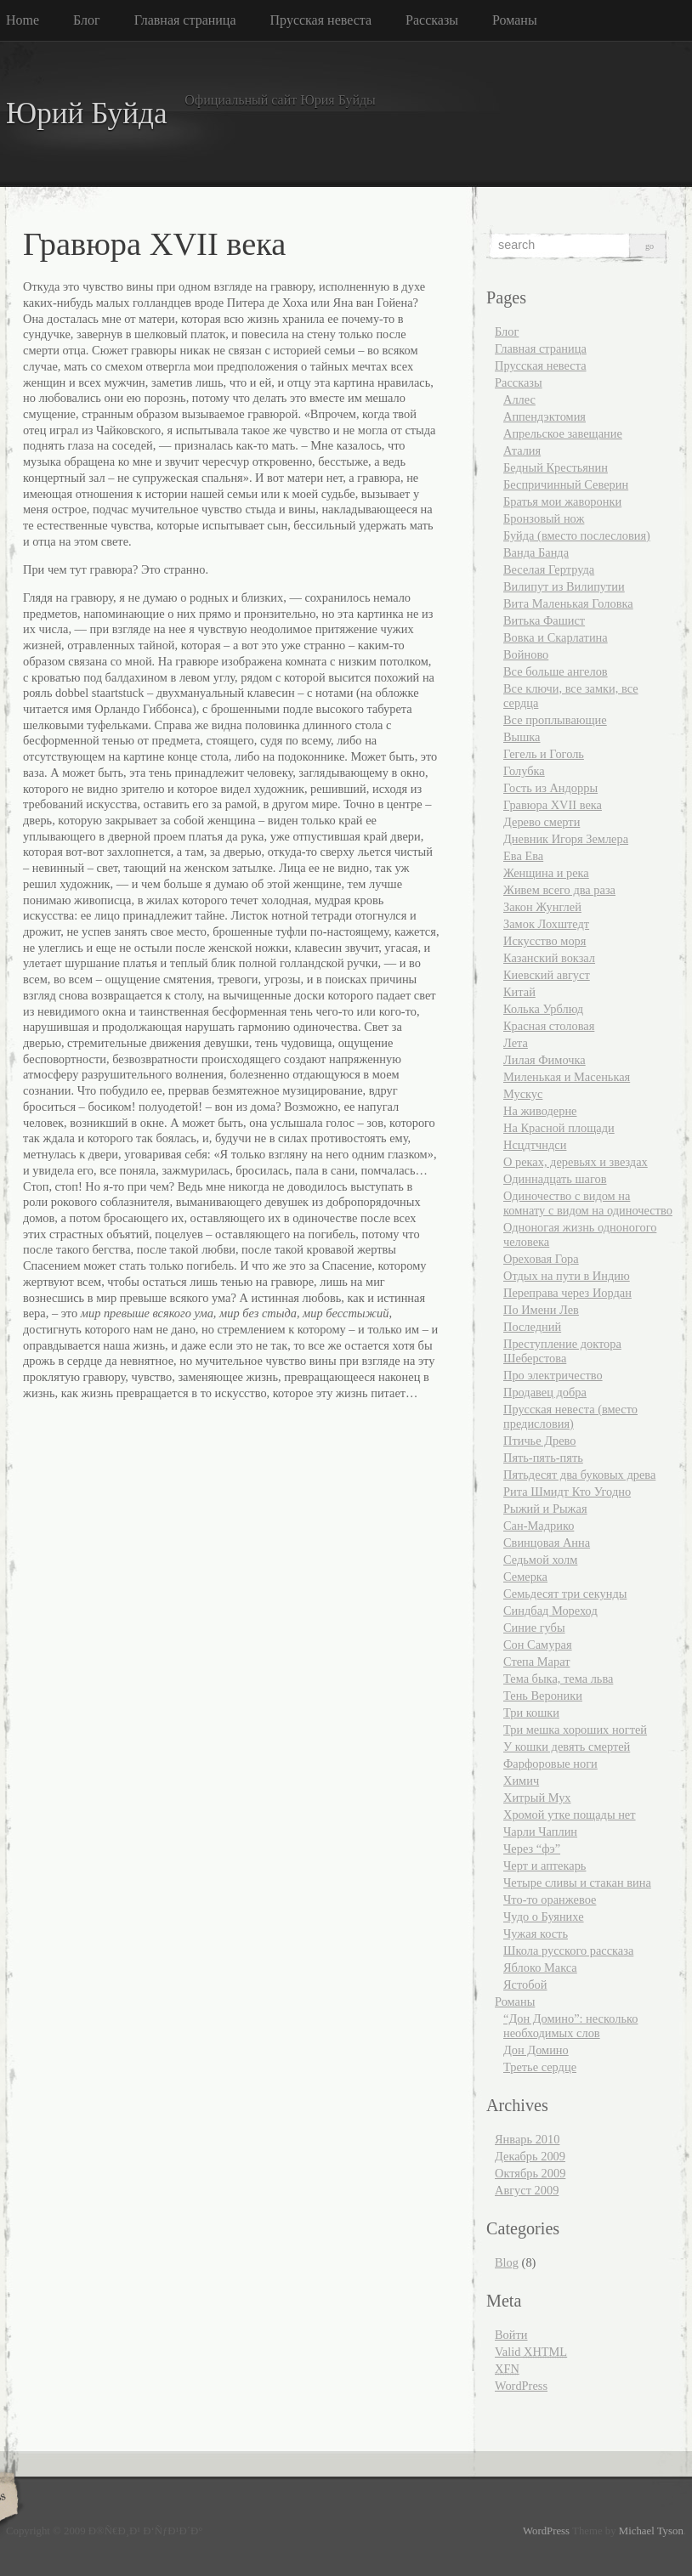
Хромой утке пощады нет (569, 1814)
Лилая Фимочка (544, 1060)
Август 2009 (527, 2190)
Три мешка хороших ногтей (575, 1729)
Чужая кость (535, 1933)
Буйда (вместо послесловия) (576, 535)
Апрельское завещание (562, 433)
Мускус (522, 1094)
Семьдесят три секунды (565, 1593)
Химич (521, 1780)
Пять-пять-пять (543, 1457)
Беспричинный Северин (565, 484)
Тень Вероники (542, 1695)
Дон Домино (536, 2050)
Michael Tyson (651, 2531)
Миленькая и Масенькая (566, 1077)
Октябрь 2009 (530, 2173)
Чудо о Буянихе (543, 1916)
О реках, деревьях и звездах (575, 1162)
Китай (519, 992)
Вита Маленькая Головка (568, 603)
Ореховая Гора (541, 1258)
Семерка (525, 1576)
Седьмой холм (540, 1559)
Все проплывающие (555, 720)
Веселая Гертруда (548, 569)
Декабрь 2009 (530, 2156)
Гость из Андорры (550, 788)
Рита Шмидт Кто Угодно (567, 1491)
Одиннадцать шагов (555, 1179)
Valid (531, 2351)
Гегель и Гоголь (543, 754)
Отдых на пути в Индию (566, 1275)
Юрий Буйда (86, 113)
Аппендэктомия (544, 416)
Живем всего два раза (559, 890)
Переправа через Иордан (567, 1292)
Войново (525, 654)
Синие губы (534, 1627)
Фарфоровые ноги (550, 1763)
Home (22, 20)
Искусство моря (544, 941)
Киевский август (546, 975)
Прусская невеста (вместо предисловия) (570, 1416)
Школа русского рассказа (568, 1950)
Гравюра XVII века (552, 805)
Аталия (522, 450)
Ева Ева (523, 856)
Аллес (519, 399)
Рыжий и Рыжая (545, 1508)
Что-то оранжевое (549, 1899)
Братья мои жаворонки (562, 501)
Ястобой (525, 1984)
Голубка (524, 771)
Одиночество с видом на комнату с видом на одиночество (587, 1203)
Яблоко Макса (540, 1967)
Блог (86, 20)
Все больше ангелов (555, 671)
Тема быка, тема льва (558, 1678)
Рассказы (432, 20)
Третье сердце (539, 2067)
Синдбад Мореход (550, 1610)
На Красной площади (559, 1128)
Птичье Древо (539, 1440)
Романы (514, 20)
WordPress (521, 2385)
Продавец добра (545, 1392)
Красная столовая (548, 1026)
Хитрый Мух (537, 1797)
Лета (515, 1043)
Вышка (522, 737)
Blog (507, 2262)
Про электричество (553, 1375)
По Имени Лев (541, 1309)
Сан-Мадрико (538, 1525)
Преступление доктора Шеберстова (562, 1351)
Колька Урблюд (543, 1009)
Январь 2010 (527, 2139)
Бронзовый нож (543, 518)
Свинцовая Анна (546, 1542)
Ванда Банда (536, 552)
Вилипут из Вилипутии (564, 586)
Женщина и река (546, 873)
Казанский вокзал (549, 958)
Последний (532, 1326)
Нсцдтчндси (534, 1145)
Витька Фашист (544, 620)
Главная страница (185, 20)
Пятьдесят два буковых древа (579, 1474)
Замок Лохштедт (546, 924)
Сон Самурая (537, 1644)
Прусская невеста (321, 20)
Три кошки (531, 1712)
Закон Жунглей (542, 907)
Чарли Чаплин (540, 1831)
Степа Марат (536, 1661)
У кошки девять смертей (566, 1746)
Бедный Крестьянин (555, 467)
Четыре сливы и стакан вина (577, 1882)
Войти (511, 2334)
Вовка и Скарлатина (555, 637)
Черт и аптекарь (544, 1865)
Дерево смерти (541, 822)
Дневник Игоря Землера (565, 839)
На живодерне (540, 1111)
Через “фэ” (531, 1848)
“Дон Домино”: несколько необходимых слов (570, 2026)
